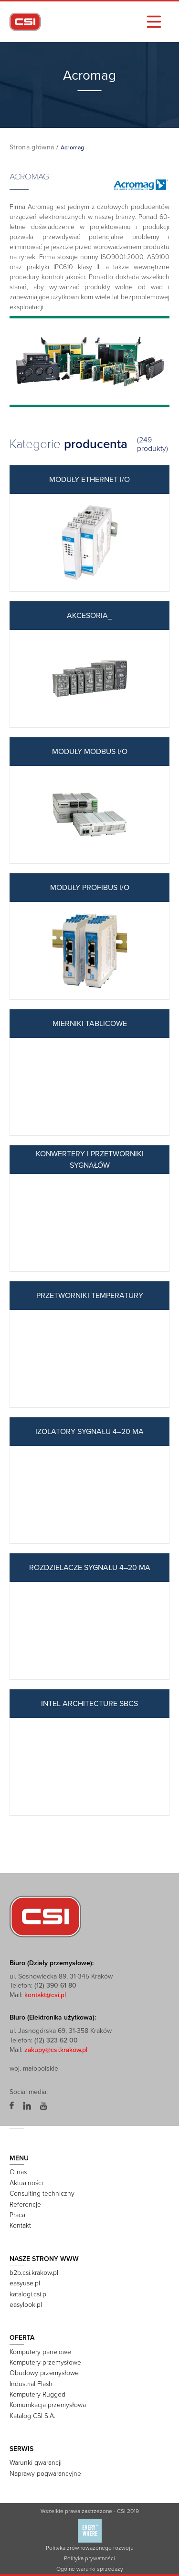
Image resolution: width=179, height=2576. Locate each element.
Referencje (25, 2204)
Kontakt (20, 2225)
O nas (18, 2172)
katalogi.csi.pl (29, 2294)
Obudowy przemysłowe (44, 2373)
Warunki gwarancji (36, 2463)
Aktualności (26, 2183)
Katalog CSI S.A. (32, 2416)
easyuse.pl (25, 2283)
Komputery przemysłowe (45, 2362)
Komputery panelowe (40, 2352)
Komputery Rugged (37, 2394)
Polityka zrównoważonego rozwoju (89, 2548)
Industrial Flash (31, 2384)
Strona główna (32, 147)
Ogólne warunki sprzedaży (89, 2569)
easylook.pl (26, 2305)
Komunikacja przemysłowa (48, 2405)
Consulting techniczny (42, 2193)
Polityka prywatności (89, 2558)
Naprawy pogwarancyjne (45, 2474)
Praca (17, 2215)
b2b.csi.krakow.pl (34, 2273)
